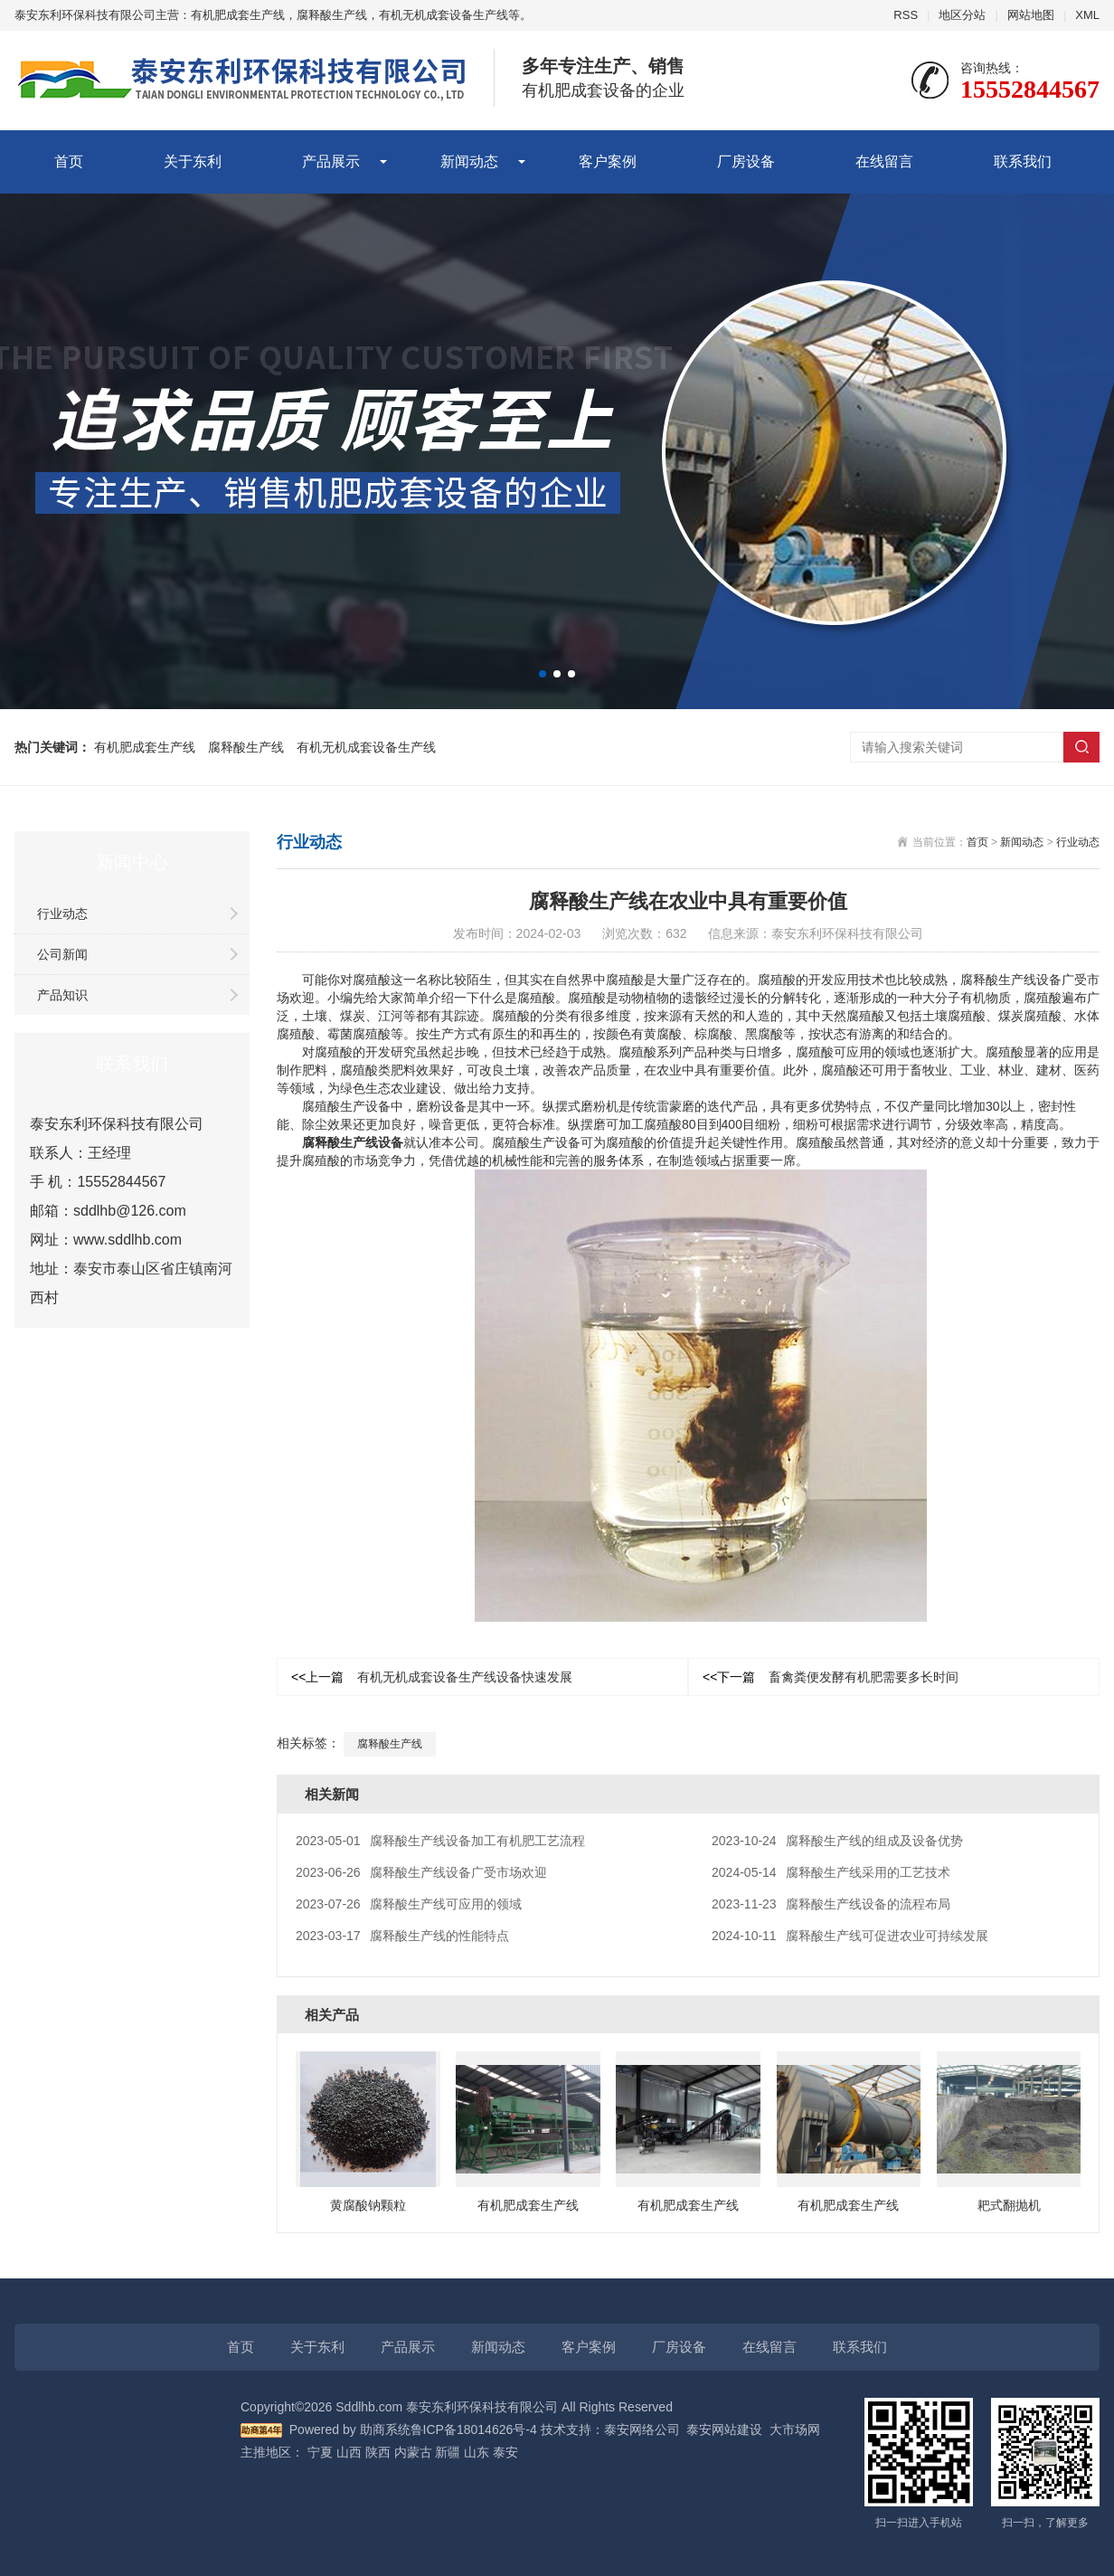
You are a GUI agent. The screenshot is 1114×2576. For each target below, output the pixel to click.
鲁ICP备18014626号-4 (474, 2429)
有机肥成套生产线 (144, 747)
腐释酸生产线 (246, 747)
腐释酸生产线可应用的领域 (409, 1904)
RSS (905, 15)
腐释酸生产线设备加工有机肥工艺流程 (440, 1840)
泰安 (505, 2452)
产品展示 (331, 161)
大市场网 (794, 2429)
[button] (542, 673)
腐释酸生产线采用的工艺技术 (831, 1872)
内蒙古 (413, 2452)
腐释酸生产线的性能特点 (402, 1935)
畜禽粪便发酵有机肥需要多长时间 (830, 1677)
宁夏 (320, 2452)
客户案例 (608, 161)
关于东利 (193, 161)
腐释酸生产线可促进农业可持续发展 (850, 1935)
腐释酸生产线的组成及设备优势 (837, 1840)
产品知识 (62, 995)
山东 (476, 2452)
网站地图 (1030, 15)
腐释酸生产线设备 (352, 1142)
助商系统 (385, 2429)
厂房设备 (746, 161)
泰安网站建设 (724, 2429)
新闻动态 (469, 161)
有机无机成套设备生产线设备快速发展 (431, 1677)
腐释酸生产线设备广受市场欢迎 (421, 1872)
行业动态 (62, 913)
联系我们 (1023, 161)
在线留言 (884, 161)
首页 (68, 161)
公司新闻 (62, 954)
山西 (349, 2452)
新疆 (447, 2452)
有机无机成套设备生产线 (366, 747)
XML (1087, 15)
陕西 (378, 2452)
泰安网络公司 (642, 2429)
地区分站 (962, 15)
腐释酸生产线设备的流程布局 (831, 1904)
